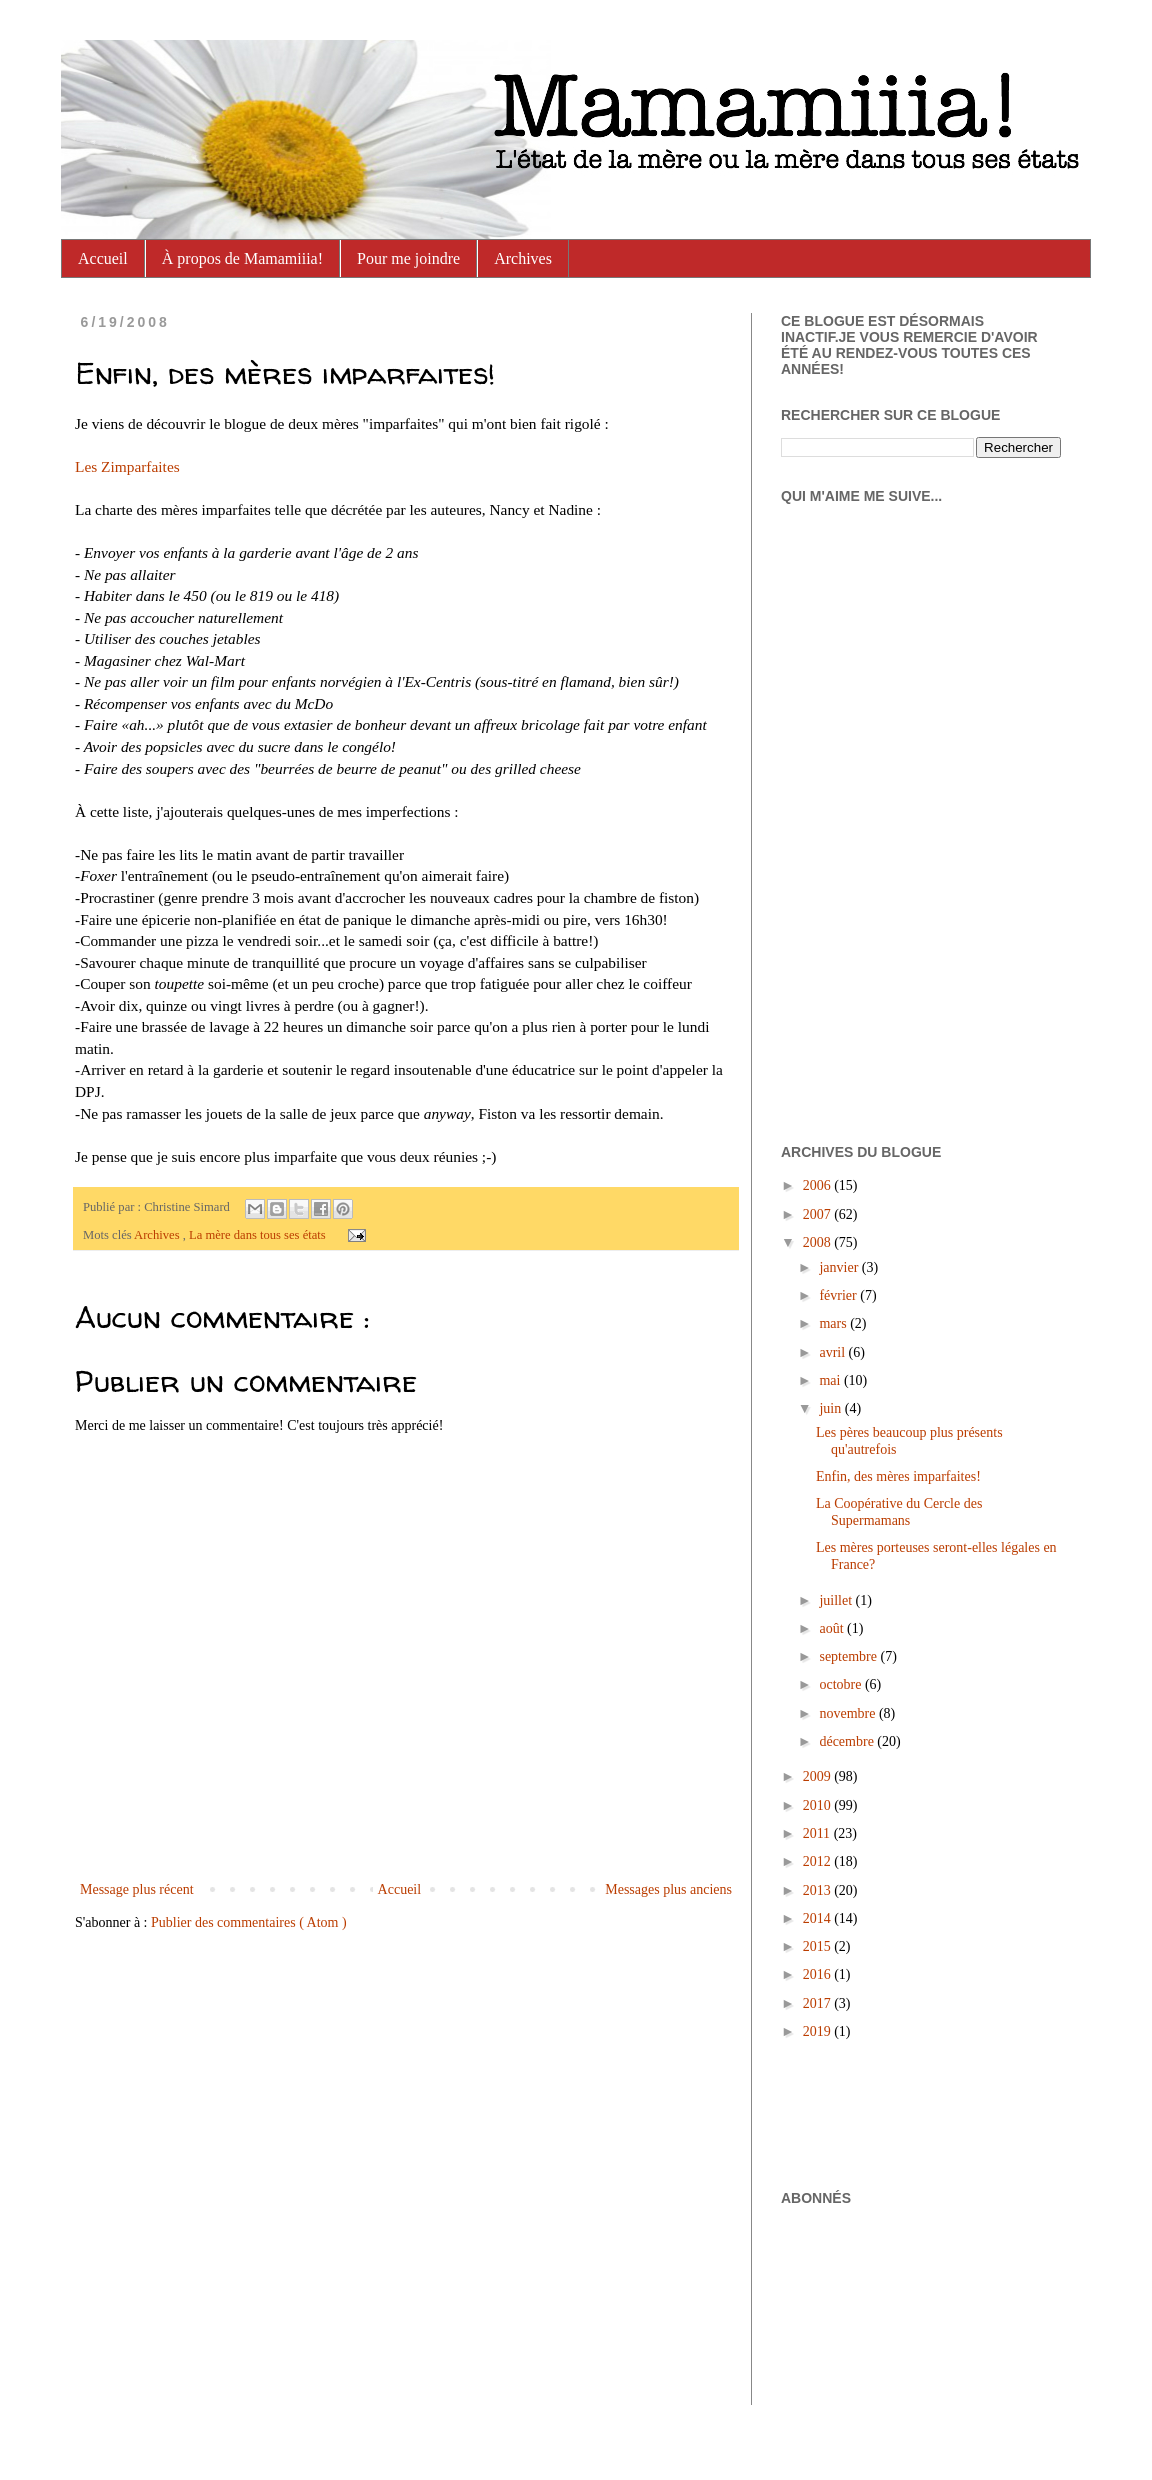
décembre (848, 1741)
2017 (819, 2003)
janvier (840, 1267)
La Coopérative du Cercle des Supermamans (899, 1512)
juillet (837, 1600)
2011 (818, 1833)
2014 (819, 1918)
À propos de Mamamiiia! (242, 258)
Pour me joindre (408, 258)
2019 (819, 2031)
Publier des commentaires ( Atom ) (249, 1922)
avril (833, 1352)
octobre (841, 1684)
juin (831, 1408)
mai (831, 1380)
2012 (819, 1861)
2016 (819, 1974)
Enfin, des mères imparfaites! (898, 1476)
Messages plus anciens (668, 1889)
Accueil (103, 258)
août (833, 1628)
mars (834, 1323)
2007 (819, 1214)
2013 (819, 1890)
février (839, 1295)
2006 (819, 1185)
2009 (819, 1776)
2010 (819, 1805)
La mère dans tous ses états (259, 1235)
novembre (848, 1713)
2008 (819, 1242)
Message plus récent (137, 1889)
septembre (849, 1656)
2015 (819, 1946)
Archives (523, 258)
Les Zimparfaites (127, 466)
